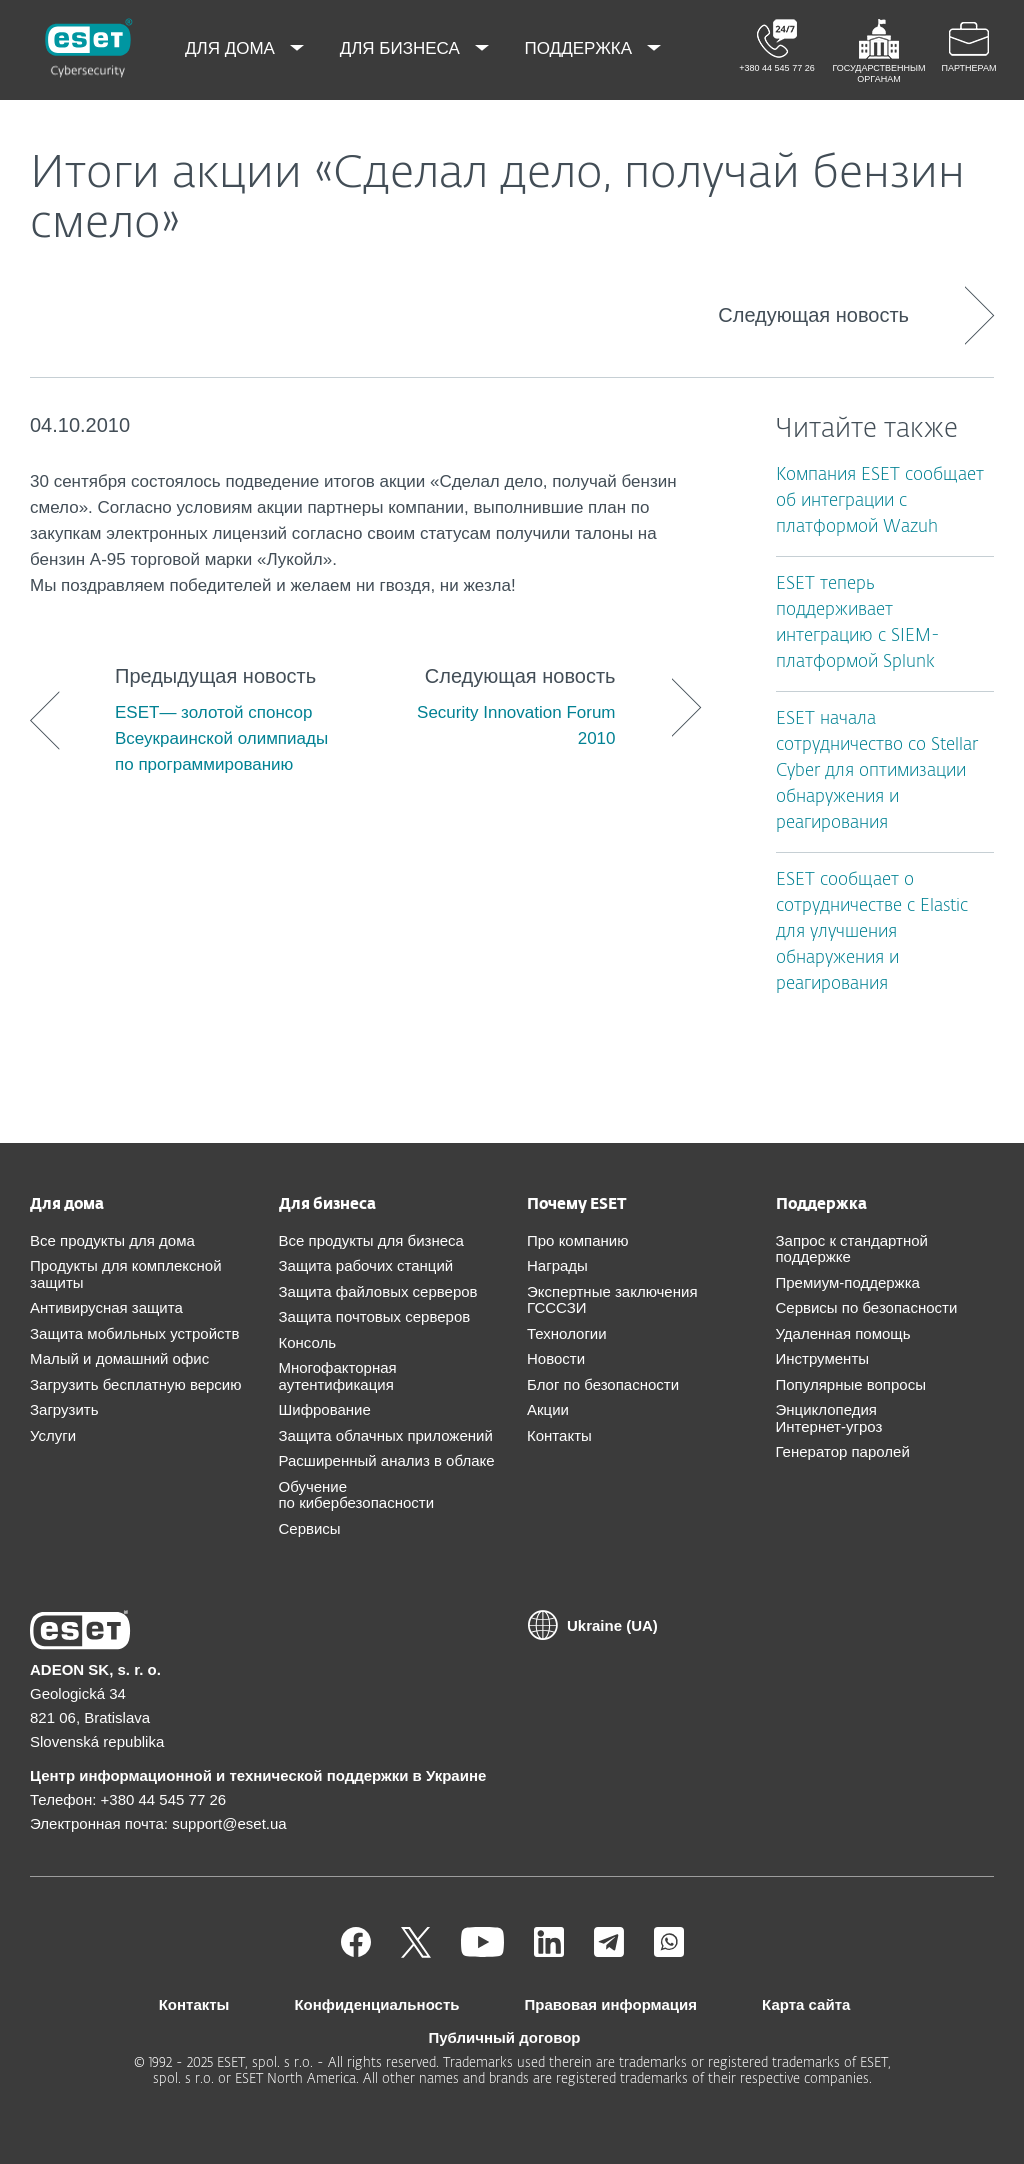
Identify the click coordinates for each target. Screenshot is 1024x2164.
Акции (548, 1409)
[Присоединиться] (669, 1951)
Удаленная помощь (843, 1333)
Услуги (53, 1435)
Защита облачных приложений (386, 1435)
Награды (557, 1265)
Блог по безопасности (603, 1384)
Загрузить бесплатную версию (136, 1384)
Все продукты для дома (112, 1240)
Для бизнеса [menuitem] (402, 48)
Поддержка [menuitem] (581, 48)
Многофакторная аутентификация (338, 1376)
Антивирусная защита (106, 1307)
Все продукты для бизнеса (371, 1240)
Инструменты (823, 1358)
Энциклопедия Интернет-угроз (829, 1418)
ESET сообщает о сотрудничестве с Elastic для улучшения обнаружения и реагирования (872, 932)
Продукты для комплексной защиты (126, 1274)
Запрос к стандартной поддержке (852, 1249)
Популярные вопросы (851, 1384)
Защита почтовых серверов (375, 1316)
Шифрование (325, 1409)
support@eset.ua (229, 1823)
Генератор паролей (843, 1451)
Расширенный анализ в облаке (387, 1460)
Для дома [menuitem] (232, 48)
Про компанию (577, 1240)
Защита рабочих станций (366, 1265)
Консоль (308, 1342)
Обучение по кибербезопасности (357, 1495)
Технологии (567, 1333)
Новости (556, 1358)
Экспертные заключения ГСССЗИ (612, 1300)
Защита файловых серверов (378, 1291)
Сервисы (310, 1528)
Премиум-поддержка (848, 1282)
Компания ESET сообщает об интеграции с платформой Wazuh (880, 501)
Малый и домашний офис (119, 1358)
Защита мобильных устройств (134, 1333)
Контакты (559, 1435)
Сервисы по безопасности (867, 1307)
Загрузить (64, 1409)
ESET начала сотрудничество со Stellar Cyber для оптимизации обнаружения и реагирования (877, 771)
